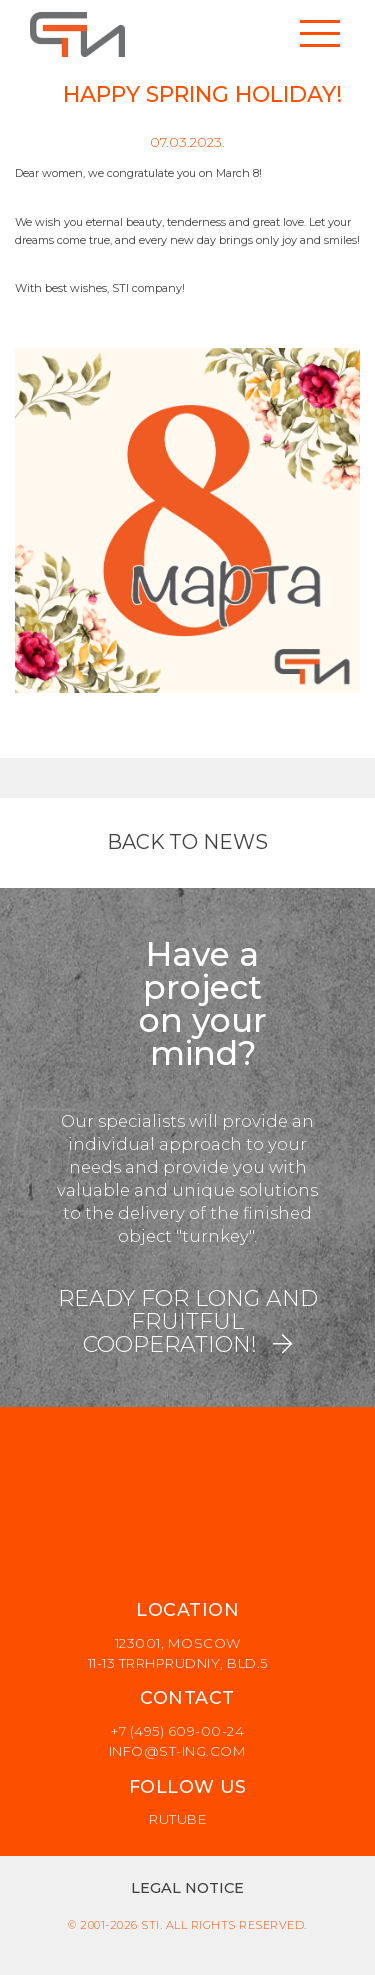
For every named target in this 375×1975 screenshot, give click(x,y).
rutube (177, 1819)
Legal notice (187, 1888)
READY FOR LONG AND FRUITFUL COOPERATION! (188, 1321)
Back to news (187, 842)
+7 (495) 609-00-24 (177, 1731)
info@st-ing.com (178, 1751)
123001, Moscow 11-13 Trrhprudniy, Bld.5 (178, 1653)
